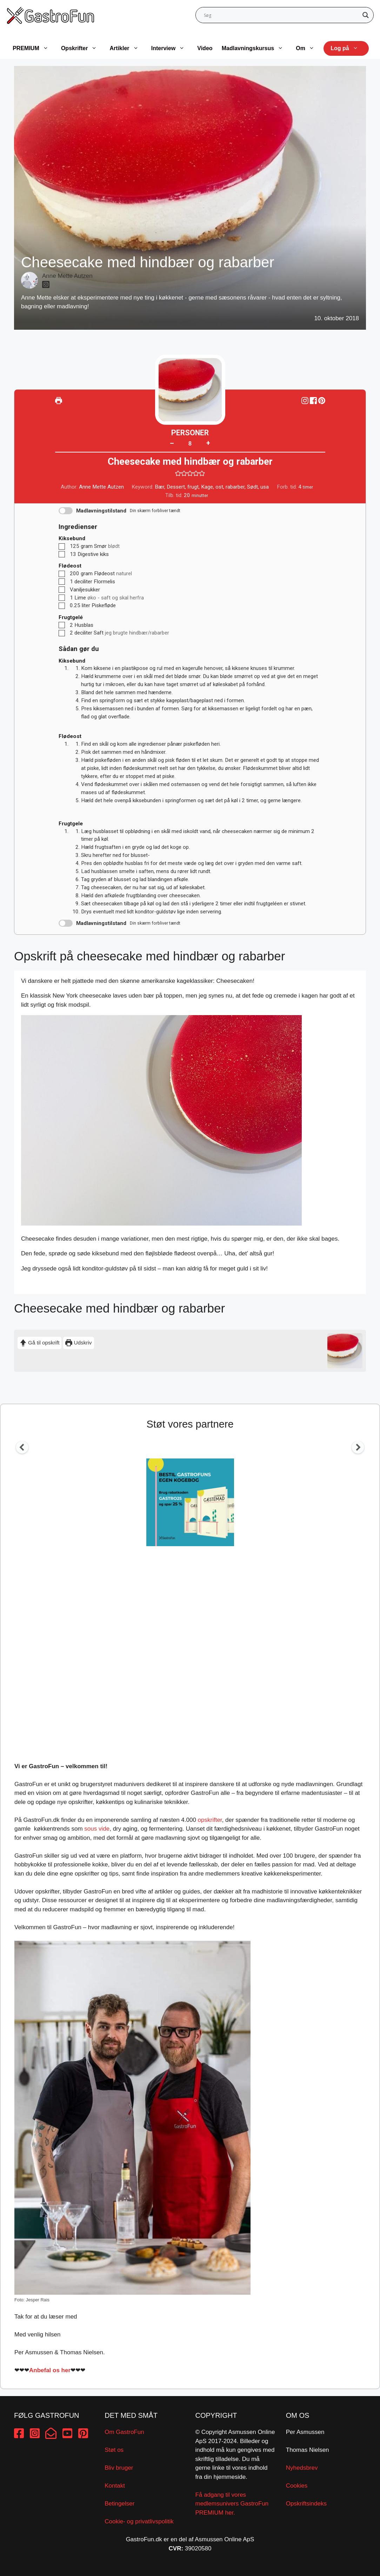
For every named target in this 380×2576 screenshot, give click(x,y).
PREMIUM (34, 48)
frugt (193, 487)
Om (308, 48)
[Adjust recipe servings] (190, 443)
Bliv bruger (119, 2467)
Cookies (296, 2485)
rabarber (235, 487)
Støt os (114, 2450)
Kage (207, 487)
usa (264, 487)
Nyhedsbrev (302, 2467)
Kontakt (115, 2485)
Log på (348, 48)
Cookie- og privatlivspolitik (139, 2521)
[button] (321, 400)
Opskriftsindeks (306, 2503)
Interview (171, 48)
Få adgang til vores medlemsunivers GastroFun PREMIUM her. (232, 2503)
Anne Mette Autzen (67, 276)
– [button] (172, 443)
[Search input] (281, 15)
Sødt (252, 487)
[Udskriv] (58, 400)
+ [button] (208, 443)
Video (204, 48)
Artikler (128, 48)
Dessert (176, 487)
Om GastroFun (124, 2432)
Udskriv (78, 1343)
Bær (159, 487)
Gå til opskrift (39, 1343)
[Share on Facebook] (314, 400)
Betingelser (119, 2503)
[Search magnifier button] (366, 15)
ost (219, 487)
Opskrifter (82, 48)
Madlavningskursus (256, 48)
